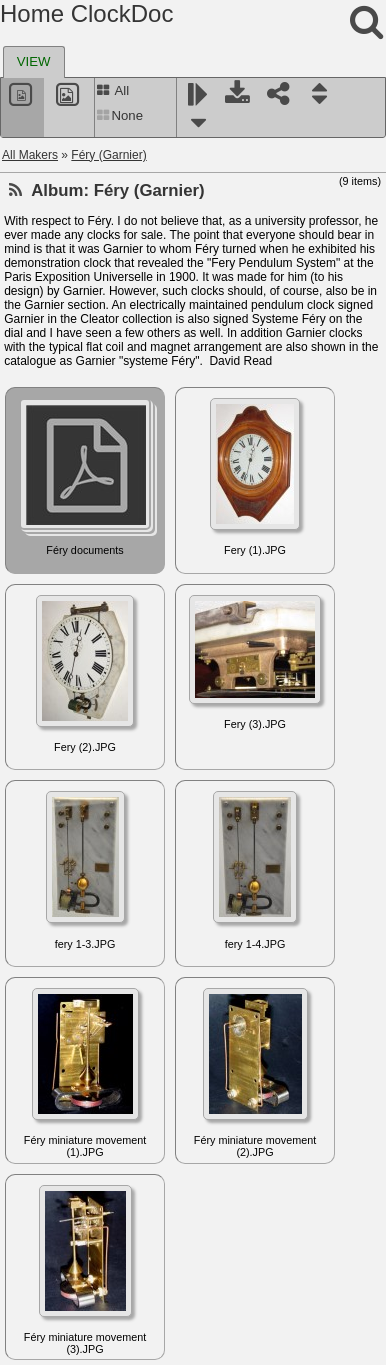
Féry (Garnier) (108, 155)
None (119, 115)
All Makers (30, 155)
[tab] (34, 62)
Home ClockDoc (86, 13)
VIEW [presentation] (34, 61)
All (112, 90)
